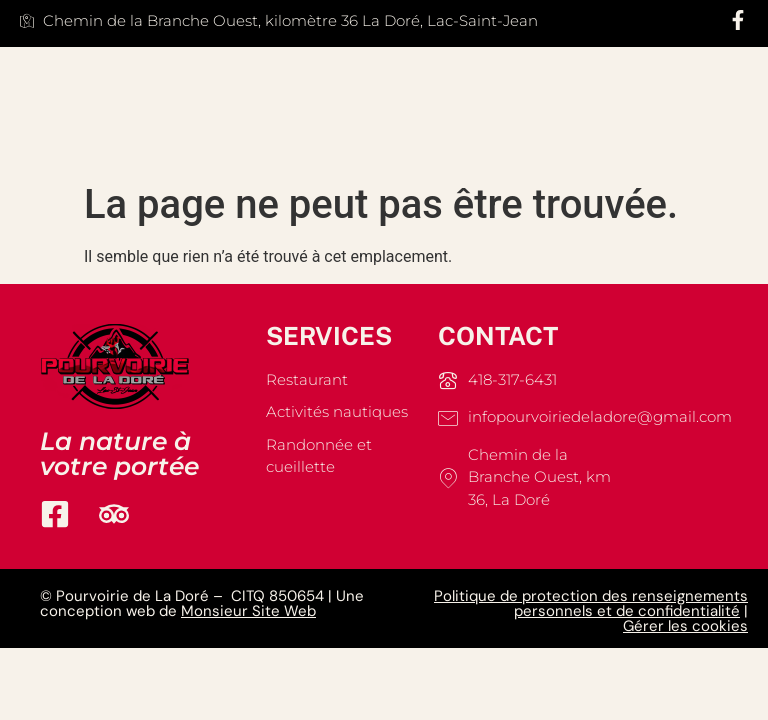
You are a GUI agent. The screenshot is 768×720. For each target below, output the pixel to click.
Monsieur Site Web (248, 611)
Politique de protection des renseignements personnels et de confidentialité (591, 603)
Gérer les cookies (685, 626)
